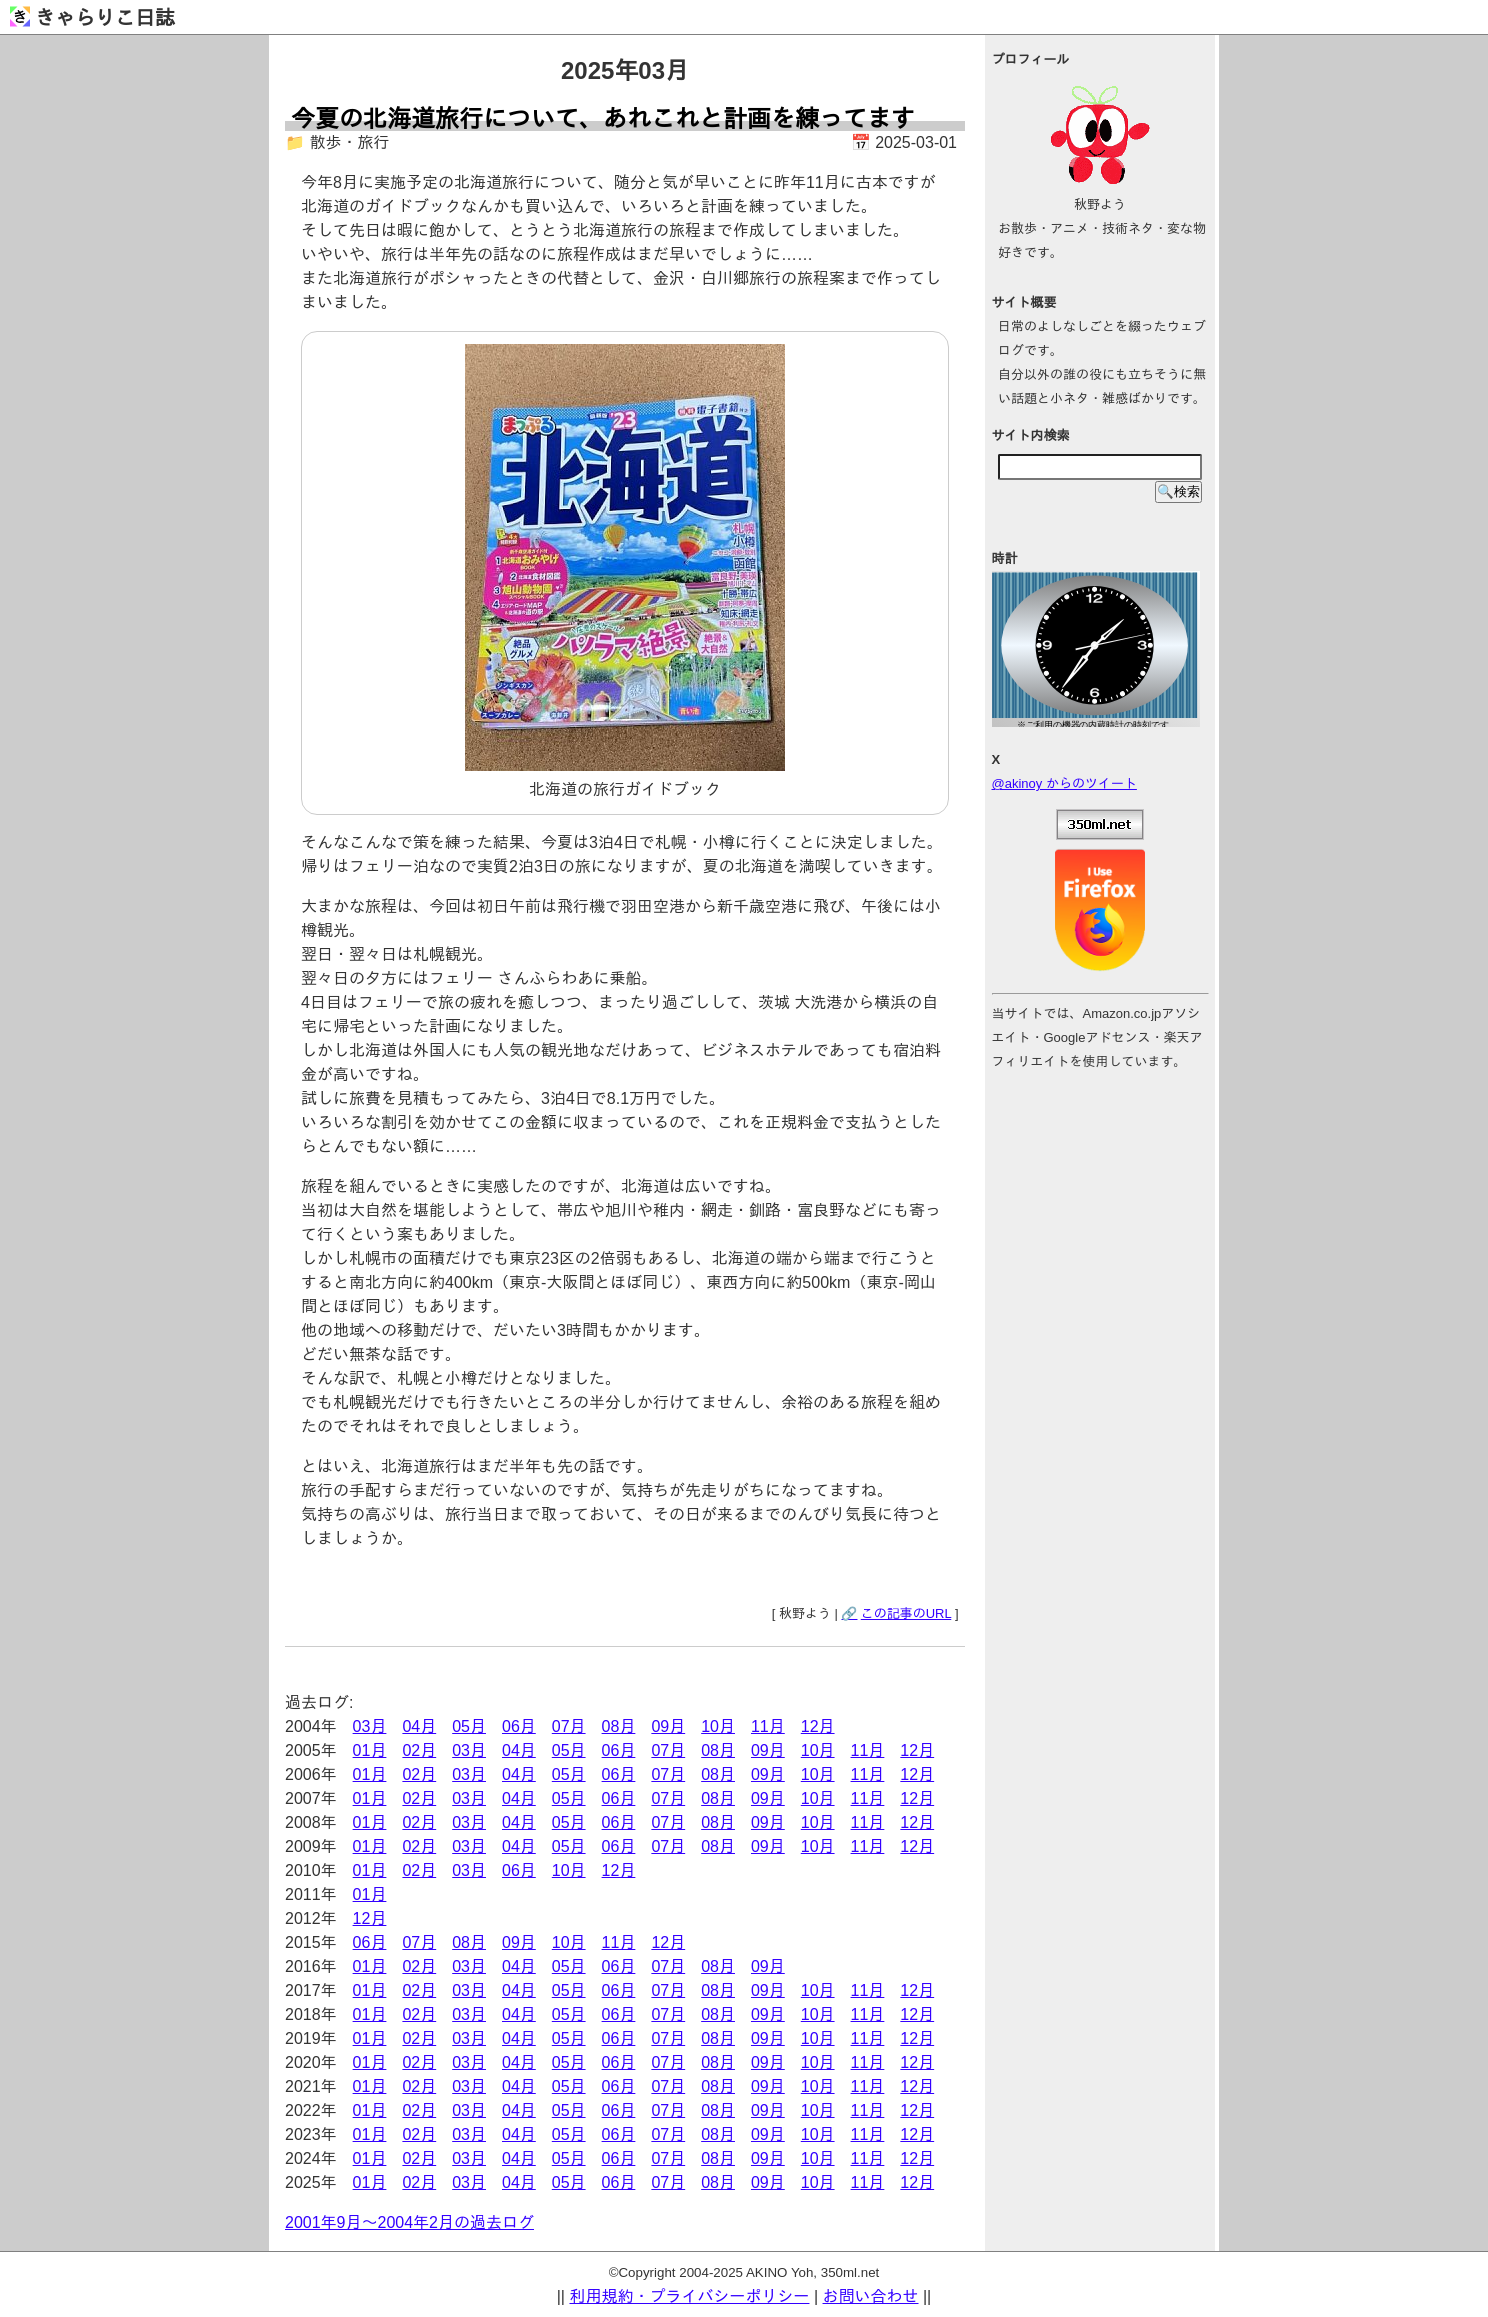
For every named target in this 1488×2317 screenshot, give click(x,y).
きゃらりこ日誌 (92, 18)
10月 (718, 1726)
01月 (370, 1750)
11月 (768, 1726)
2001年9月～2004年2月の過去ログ (409, 2222)
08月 (619, 1726)
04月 (419, 1726)
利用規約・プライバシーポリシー (689, 2296)
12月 (818, 1726)
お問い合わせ (871, 2296)
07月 (569, 1726)
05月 (469, 1726)
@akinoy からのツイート (1064, 783)
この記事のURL (906, 1613)
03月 (370, 1726)
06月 (519, 1726)
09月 (668, 1726)
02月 (419, 1750)
